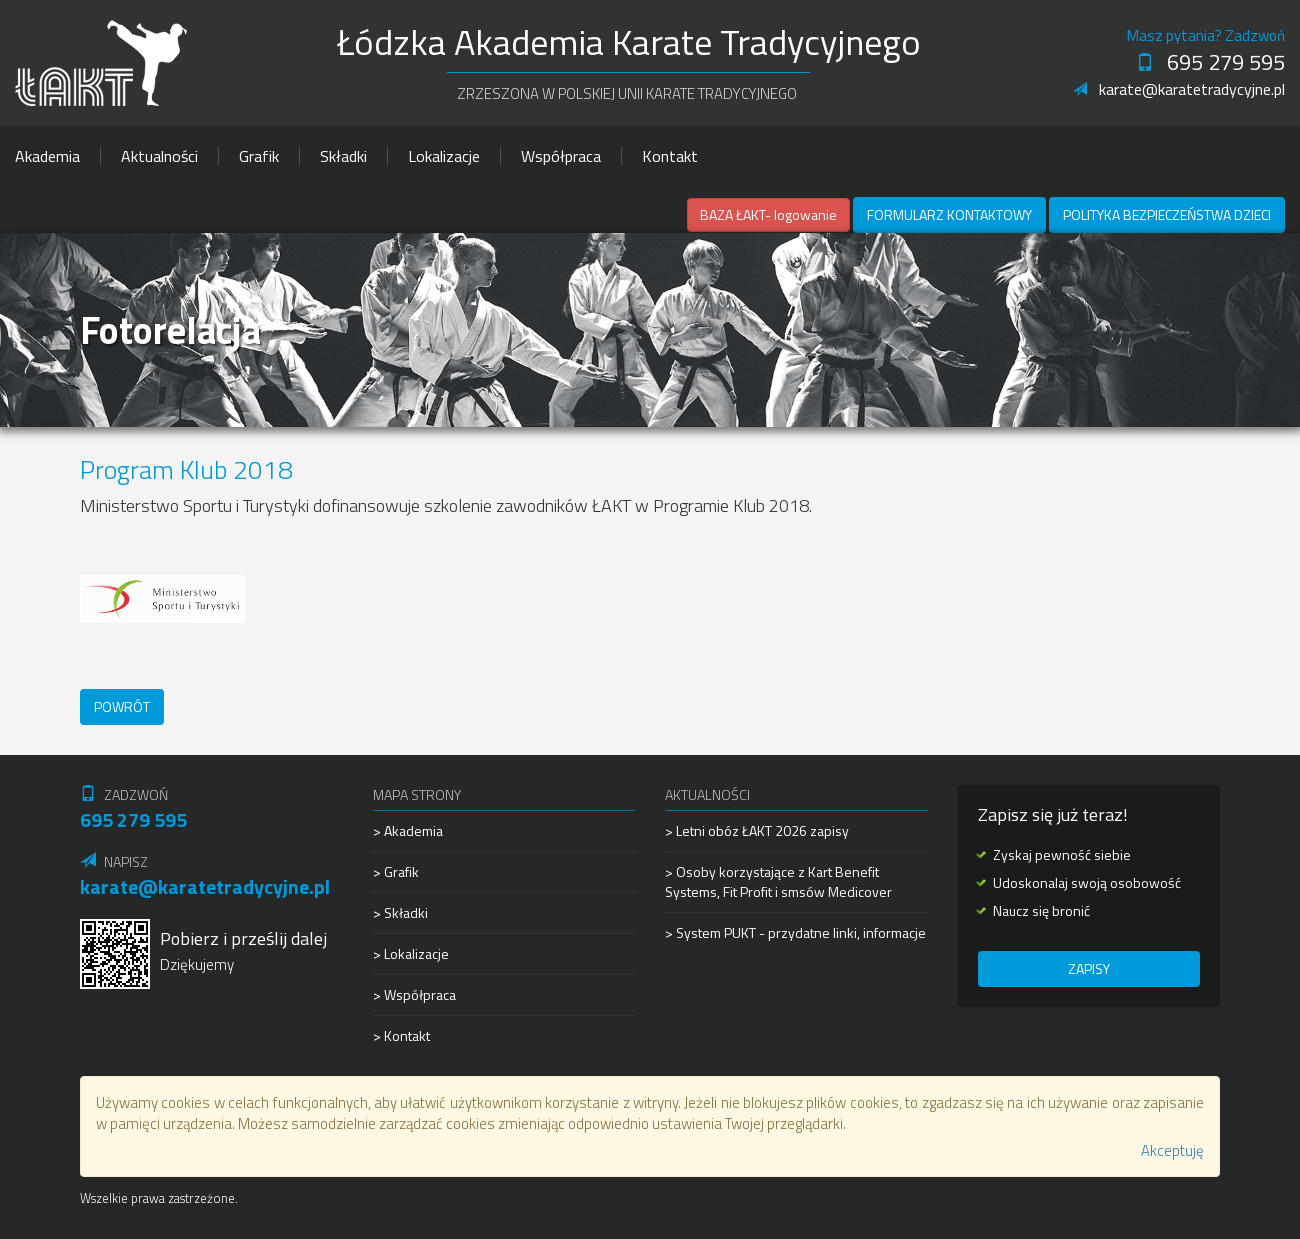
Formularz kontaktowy (949, 214)
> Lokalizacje (411, 953)
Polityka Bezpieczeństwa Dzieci (1167, 214)
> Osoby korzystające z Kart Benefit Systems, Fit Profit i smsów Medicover (778, 881)
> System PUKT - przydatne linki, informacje (795, 932)
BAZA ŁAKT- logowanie (768, 214)
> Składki (400, 912)
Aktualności (159, 156)
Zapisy (1089, 968)
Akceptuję (1172, 1150)
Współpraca (561, 156)
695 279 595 (1210, 62)
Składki (343, 156)
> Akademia (408, 831)
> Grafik (396, 871)
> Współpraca (414, 994)
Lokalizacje (444, 156)
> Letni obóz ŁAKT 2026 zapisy (757, 831)
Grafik (259, 156)
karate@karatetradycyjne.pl (1179, 89)
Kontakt (670, 156)
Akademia (47, 156)
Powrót (122, 706)
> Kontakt (401, 1035)
